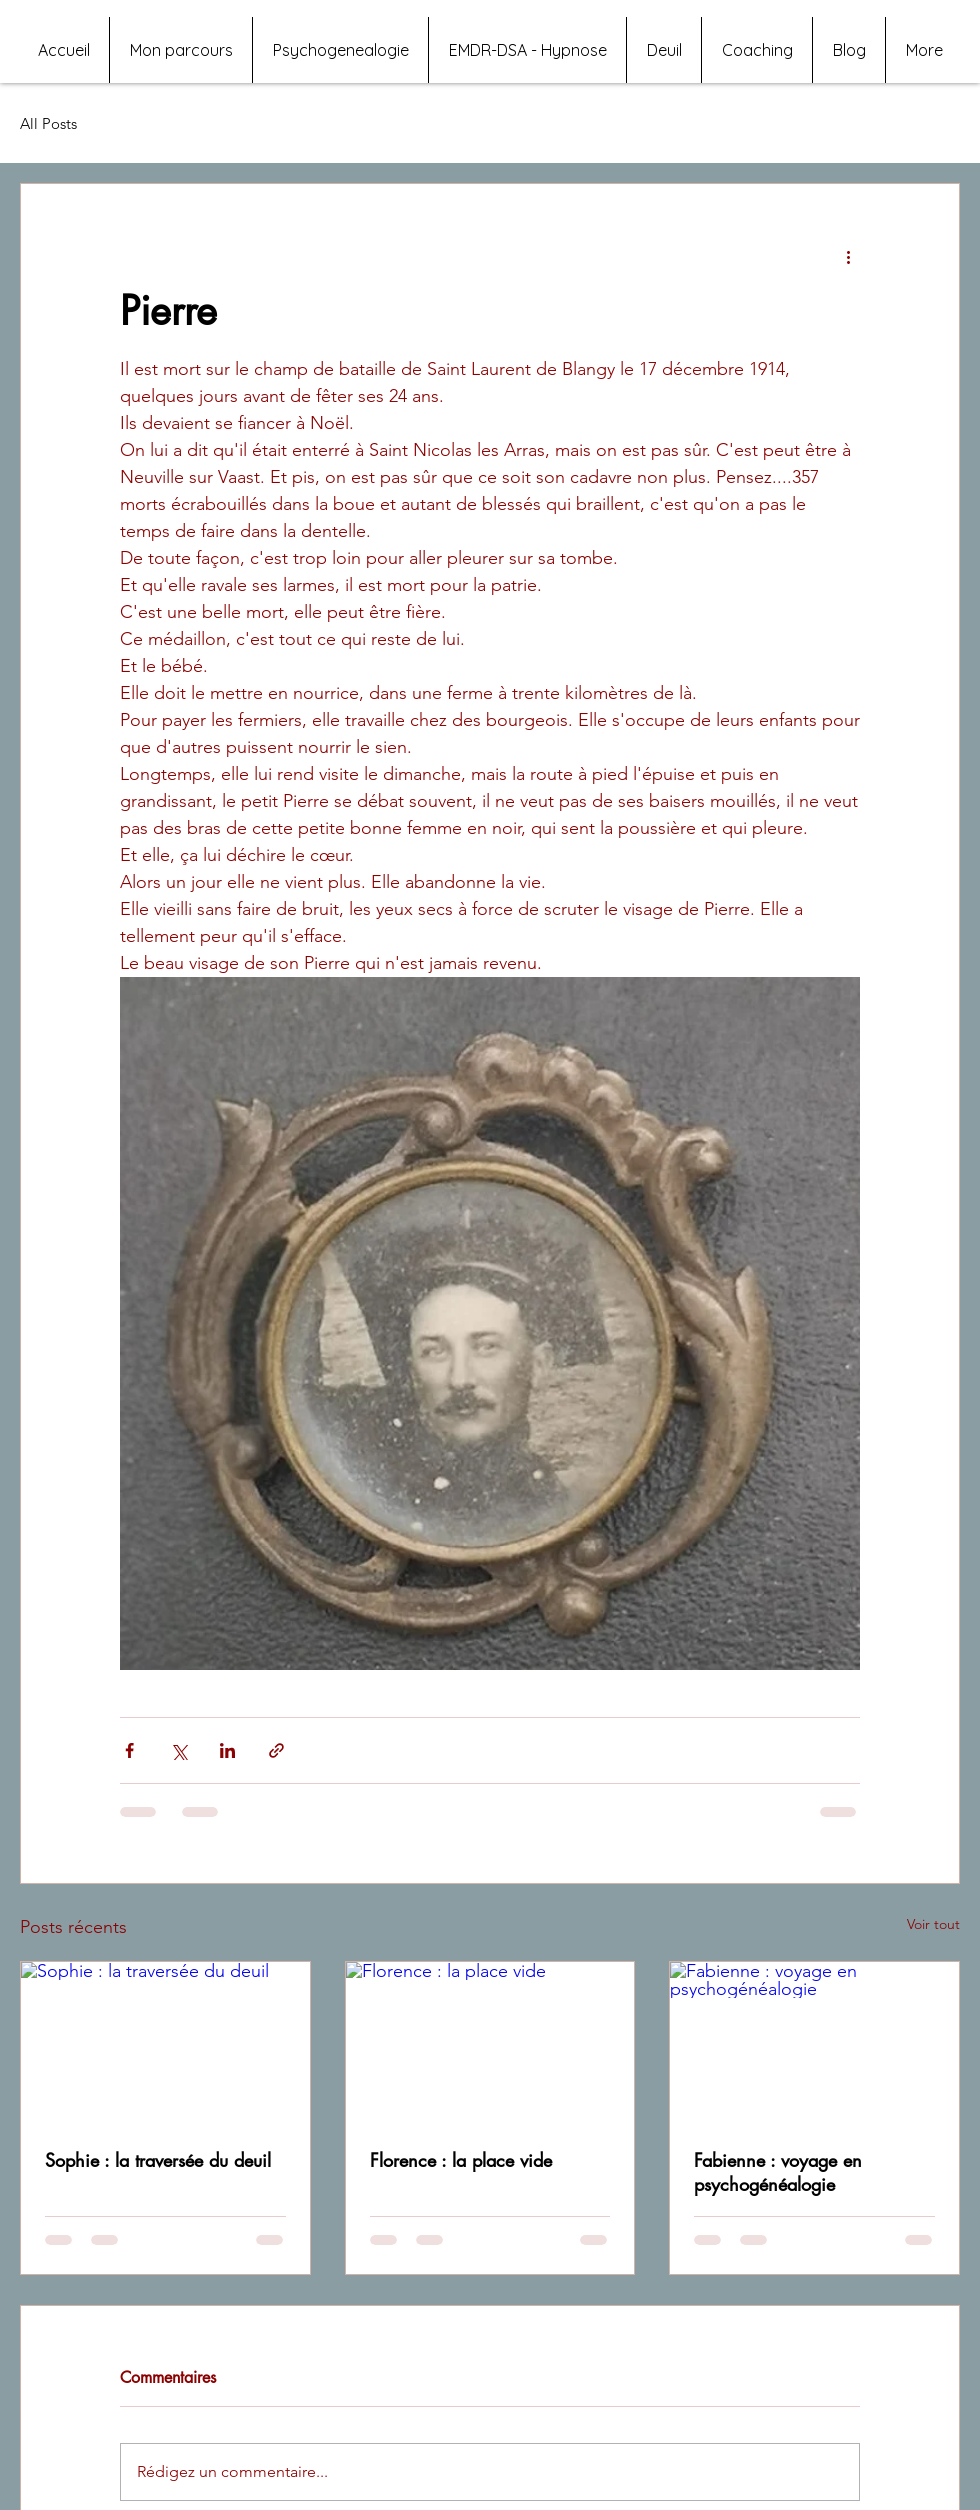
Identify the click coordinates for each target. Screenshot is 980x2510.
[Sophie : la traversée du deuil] (165, 2043)
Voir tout (933, 1924)
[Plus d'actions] (848, 256)
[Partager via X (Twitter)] (178, 1750)
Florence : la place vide (461, 2160)
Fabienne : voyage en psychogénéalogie (778, 2172)
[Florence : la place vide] (490, 2043)
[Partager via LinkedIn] (227, 1750)
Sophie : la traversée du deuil (158, 2160)
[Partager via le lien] (276, 1750)
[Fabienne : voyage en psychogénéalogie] (814, 2043)
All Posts (48, 123)
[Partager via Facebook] (129, 1750)
